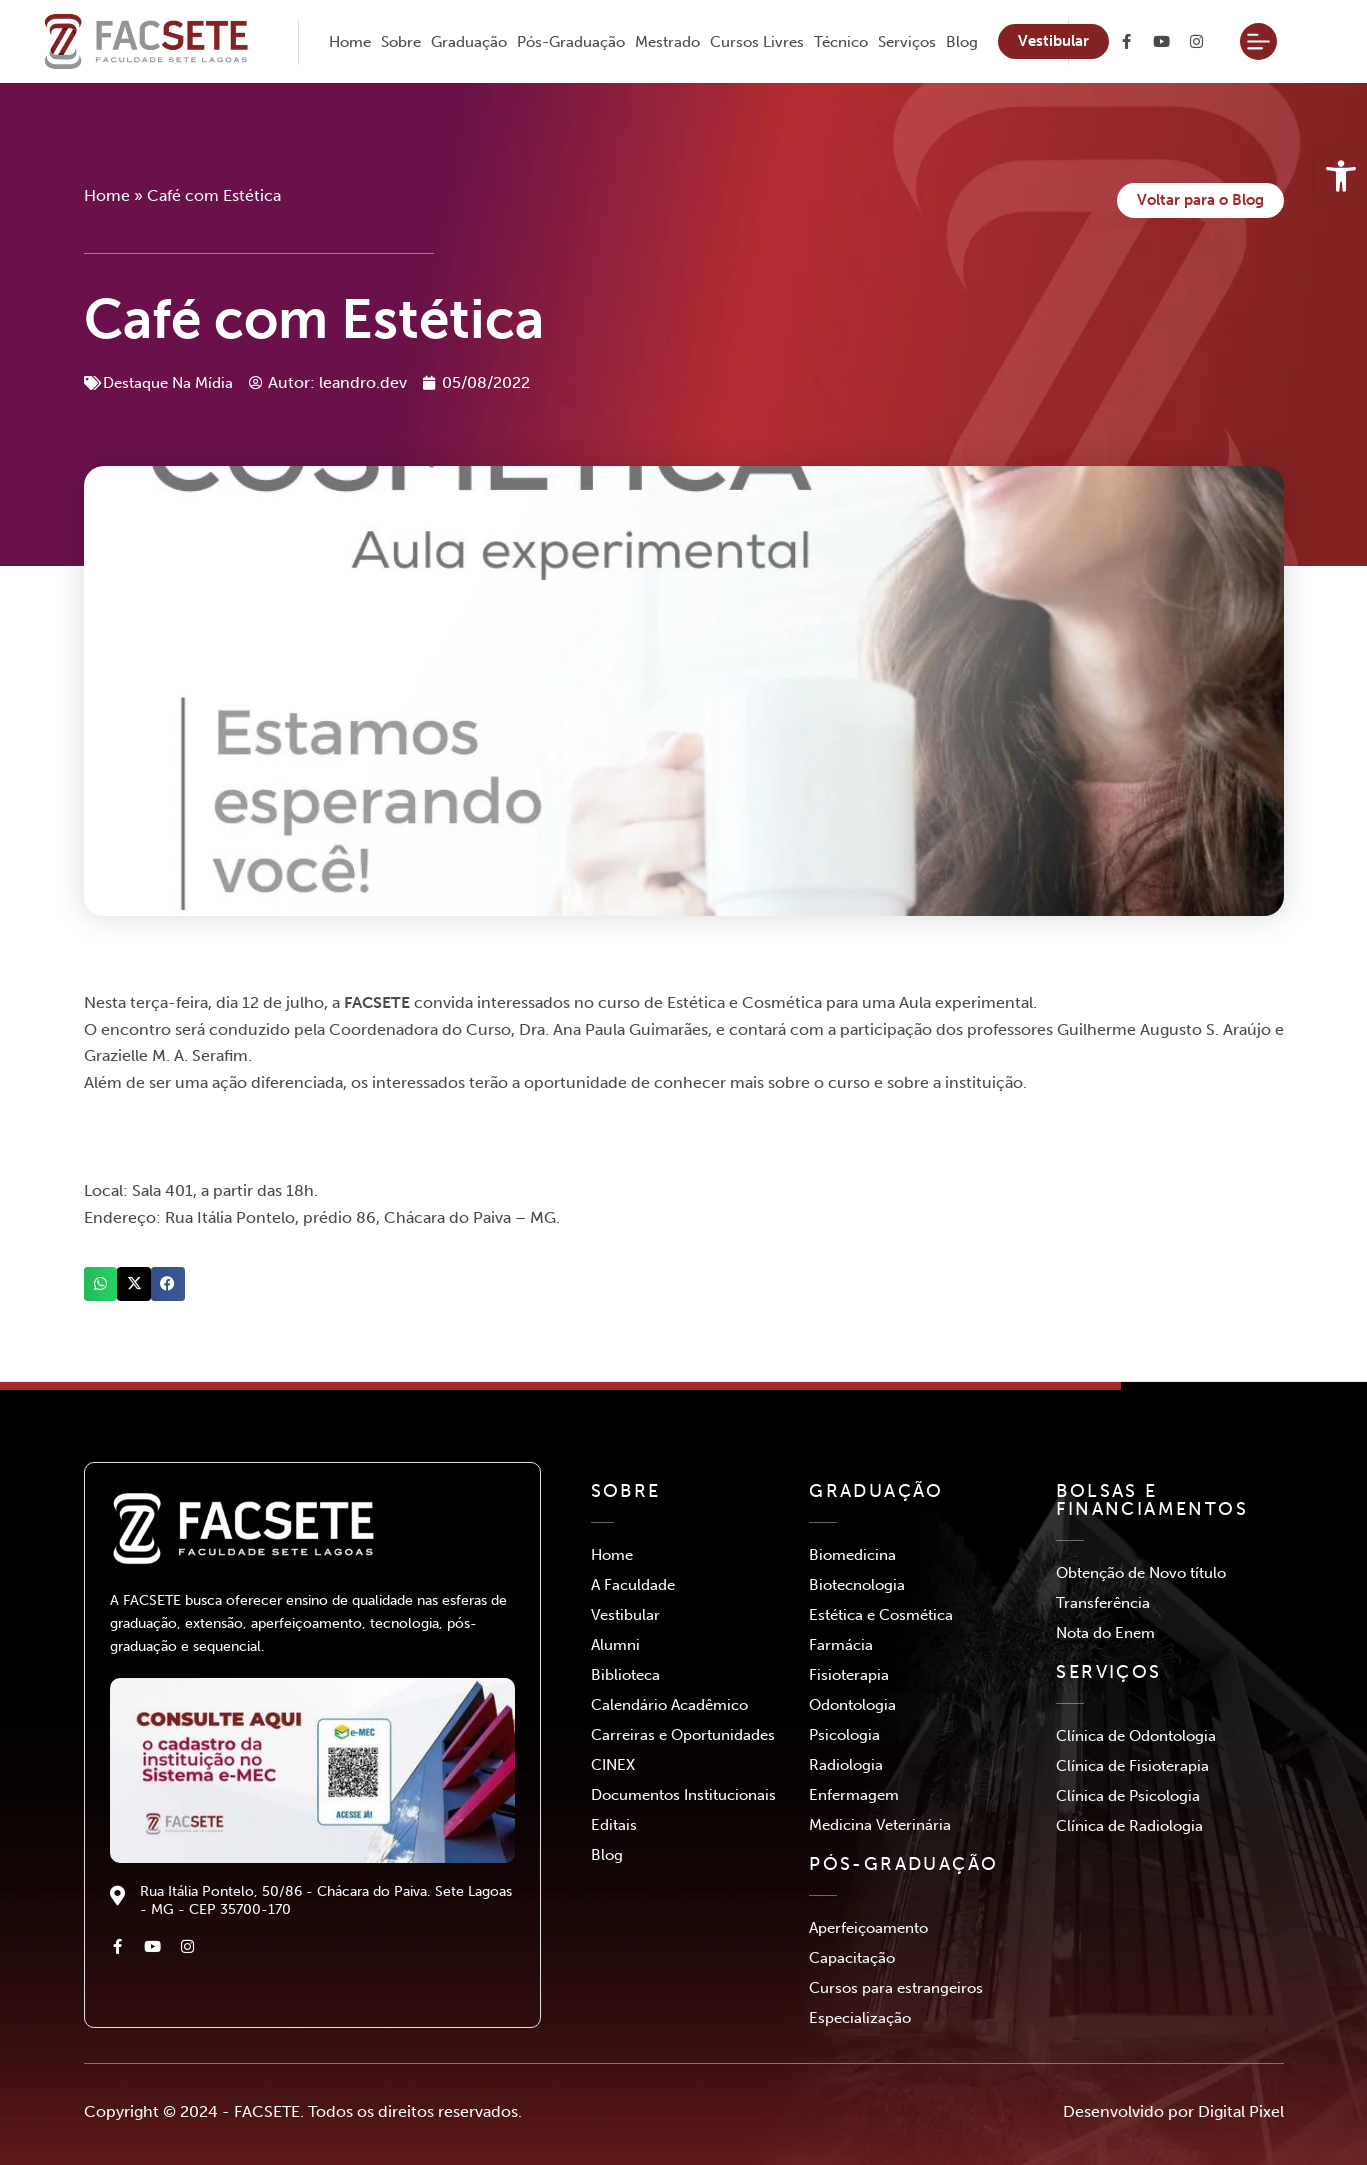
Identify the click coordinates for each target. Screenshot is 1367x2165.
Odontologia (852, 1705)
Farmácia (841, 1645)
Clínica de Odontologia (1136, 1736)
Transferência (1103, 1603)
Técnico (841, 42)
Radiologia (846, 1765)
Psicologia (844, 1735)
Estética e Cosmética (881, 1615)
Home (350, 42)
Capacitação (852, 1958)
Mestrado (667, 42)
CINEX (613, 1765)
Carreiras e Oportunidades (683, 1735)
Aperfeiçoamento (868, 1928)
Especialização (860, 2018)
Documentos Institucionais (683, 1795)
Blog (962, 42)
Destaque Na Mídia (172, 383)
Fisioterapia (849, 1675)
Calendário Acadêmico (669, 1705)
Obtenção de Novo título (1141, 1573)
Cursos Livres (757, 42)
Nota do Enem (1105, 1633)
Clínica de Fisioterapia (1132, 1766)
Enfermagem (854, 1795)
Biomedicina (852, 1555)
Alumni (615, 1645)
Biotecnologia (857, 1585)
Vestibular (625, 1615)
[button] (101, 1285)
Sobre (401, 42)
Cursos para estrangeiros (896, 1988)
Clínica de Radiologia (1129, 1826)
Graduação (469, 42)
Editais (614, 1825)
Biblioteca (625, 1675)
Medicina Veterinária (880, 1825)
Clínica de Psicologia (1128, 1796)
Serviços (907, 42)
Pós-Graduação (571, 42)
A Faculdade (633, 1585)
